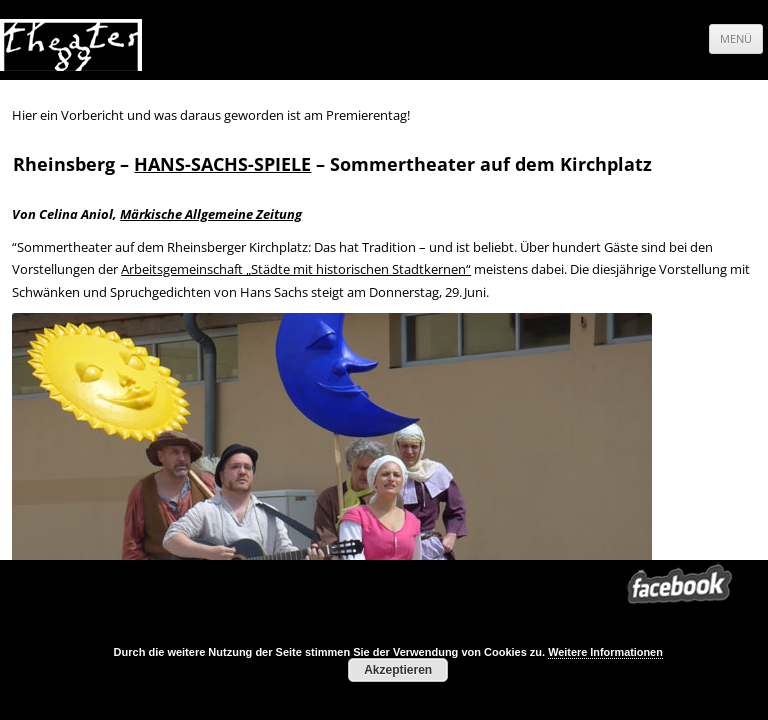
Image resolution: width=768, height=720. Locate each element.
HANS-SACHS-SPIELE (222, 164)
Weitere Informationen (605, 652)
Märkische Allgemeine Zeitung (211, 214)
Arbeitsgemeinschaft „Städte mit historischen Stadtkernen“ (296, 269)
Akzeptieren (398, 670)
